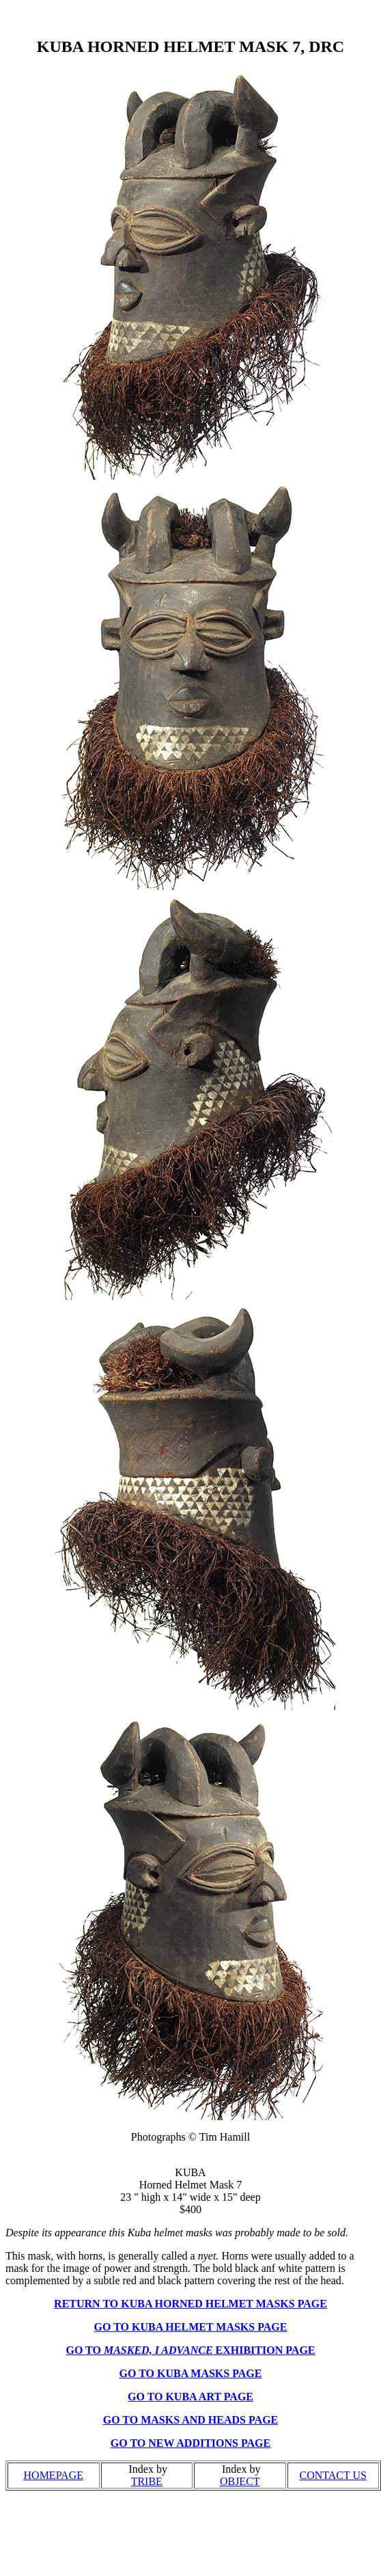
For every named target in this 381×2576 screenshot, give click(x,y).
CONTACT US (333, 2475)
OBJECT (240, 2481)
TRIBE (147, 2481)
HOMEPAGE (53, 2475)
